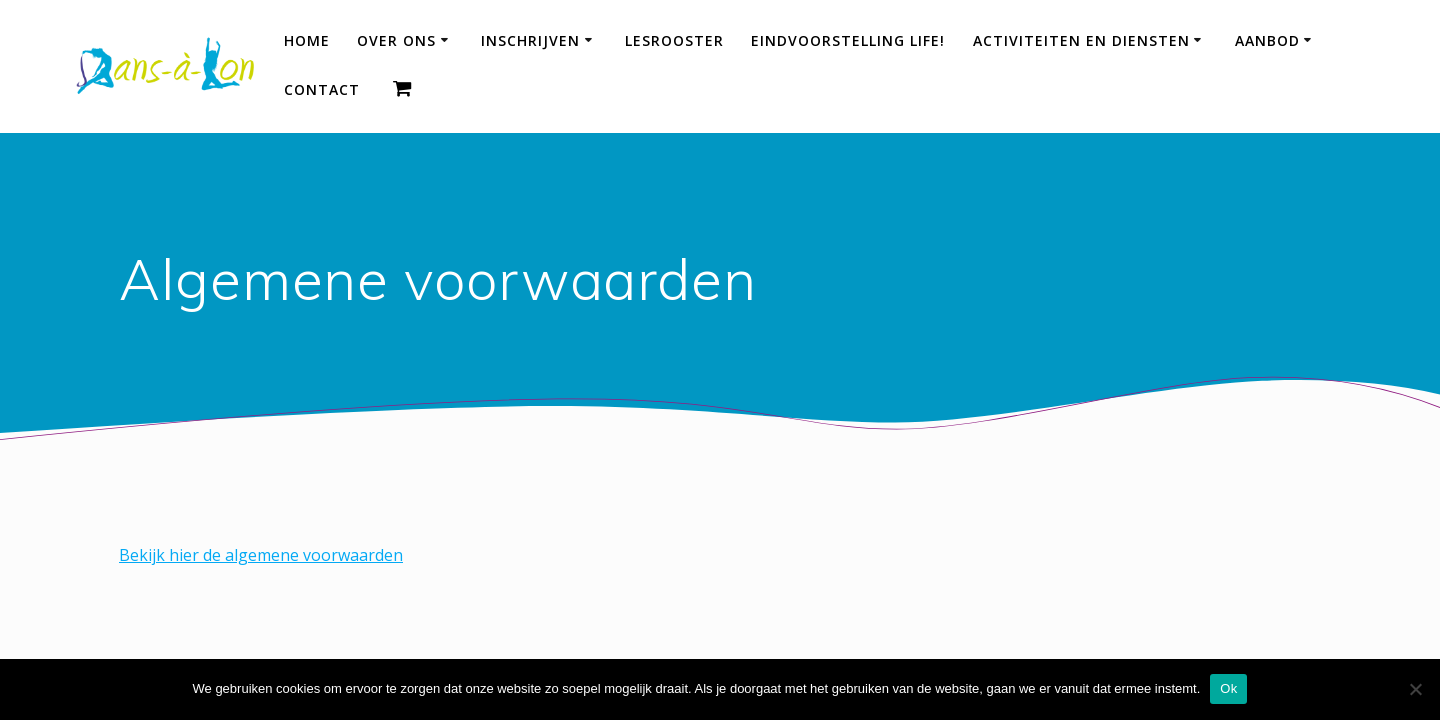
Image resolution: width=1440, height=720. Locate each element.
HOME (307, 40)
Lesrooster (674, 40)
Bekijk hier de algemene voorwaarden (261, 555)
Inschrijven (530, 40)
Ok (1228, 688)
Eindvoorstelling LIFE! (848, 40)
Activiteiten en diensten (1081, 40)
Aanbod (1267, 40)
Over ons (396, 40)
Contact (322, 89)
